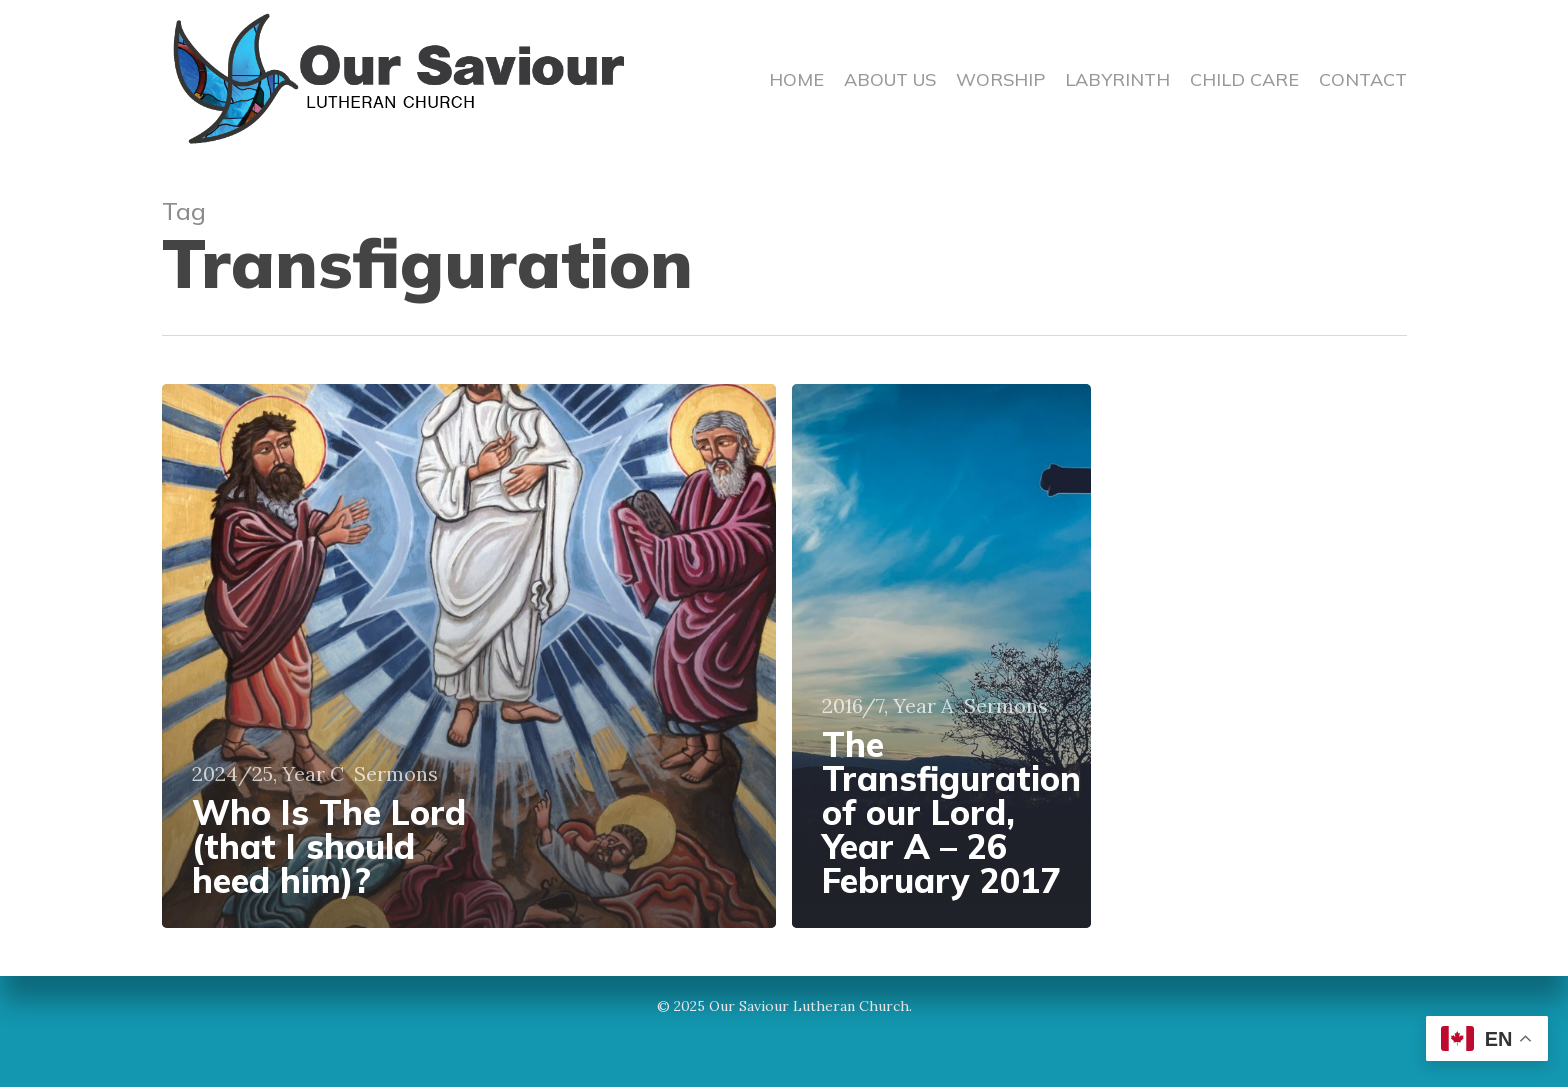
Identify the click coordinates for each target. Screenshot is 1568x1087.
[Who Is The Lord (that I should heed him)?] (469, 656)
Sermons (396, 774)
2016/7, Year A (888, 706)
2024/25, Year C (268, 774)
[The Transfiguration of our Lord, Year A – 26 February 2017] (941, 656)
